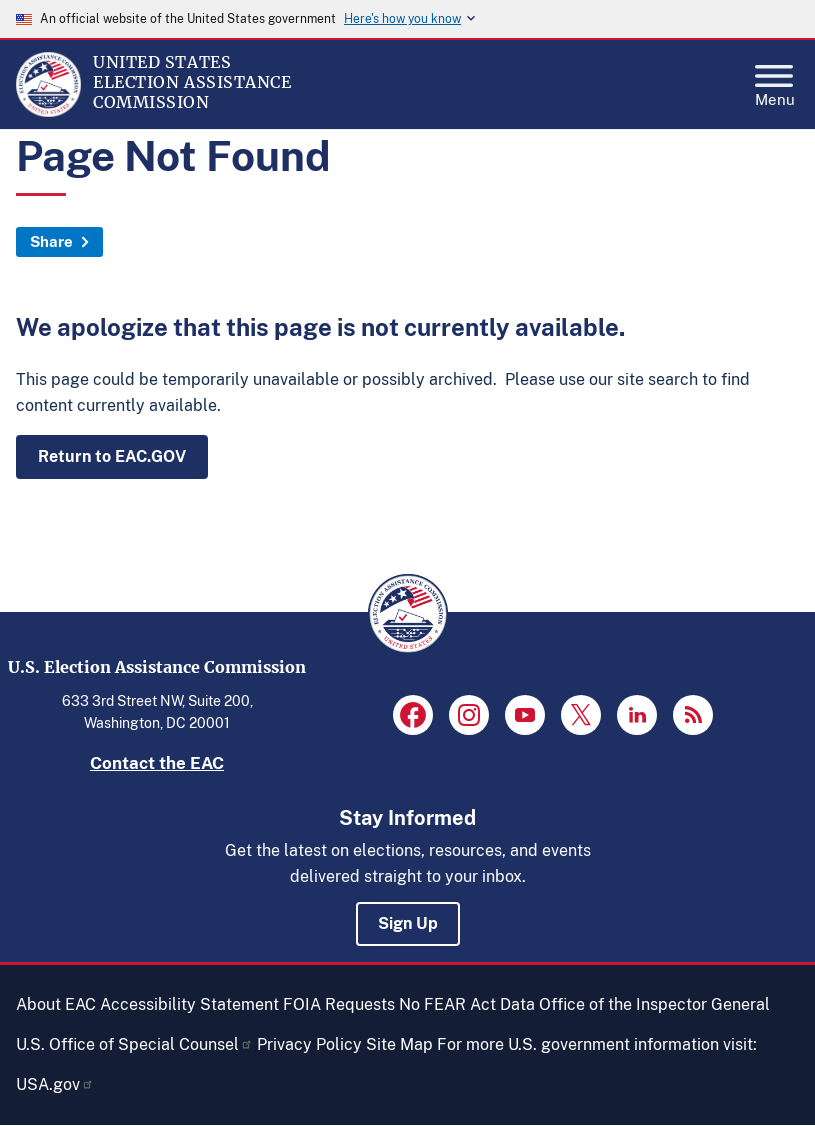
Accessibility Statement (189, 1004)
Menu (775, 80)
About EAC (56, 1004)
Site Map (399, 1044)
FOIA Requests (339, 1004)
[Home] (48, 112)
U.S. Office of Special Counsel (134, 1044)
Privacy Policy (309, 1044)
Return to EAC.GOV (112, 456)
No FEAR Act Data (467, 1004)
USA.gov (55, 1084)
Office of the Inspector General (654, 1004)
